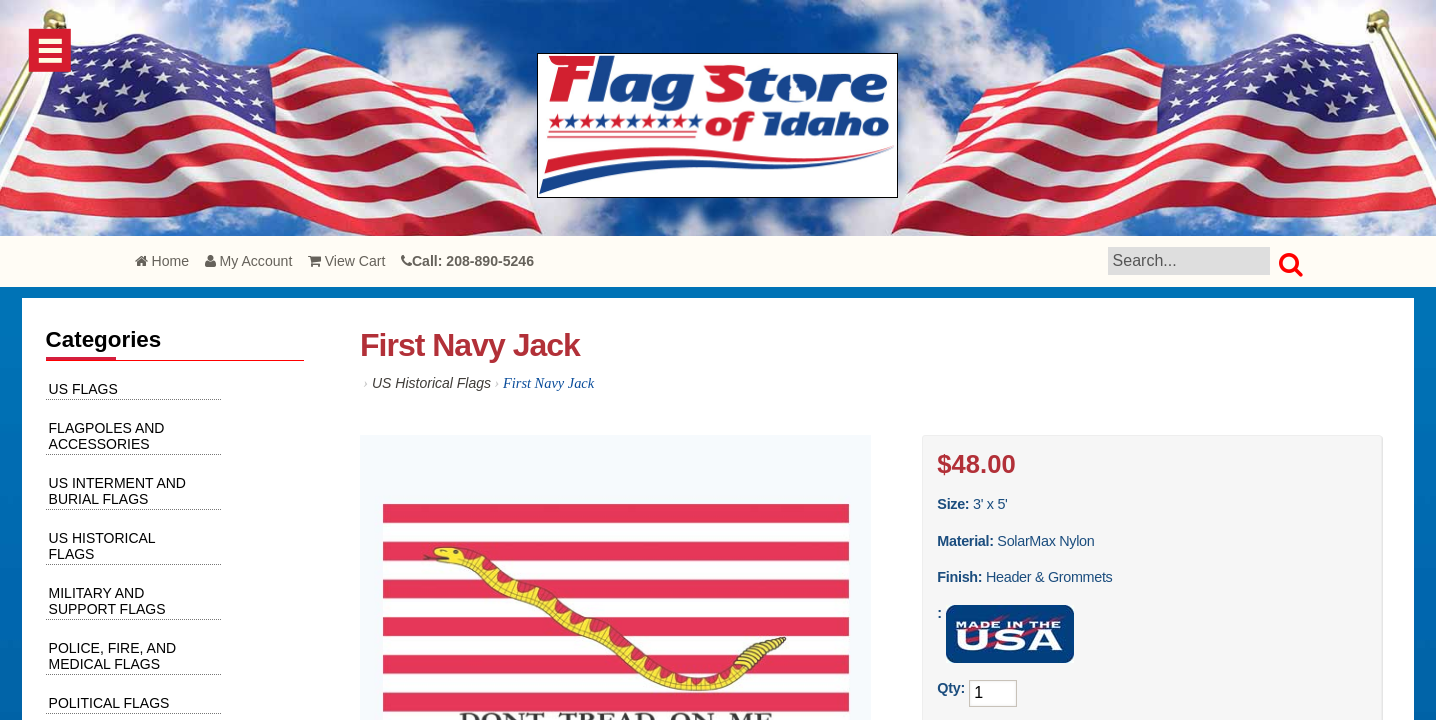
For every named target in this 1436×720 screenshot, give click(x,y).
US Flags (83, 389)
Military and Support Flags (107, 601)
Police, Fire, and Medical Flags (113, 656)
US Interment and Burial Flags (117, 491)
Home (162, 261)
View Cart (347, 261)
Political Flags (109, 703)
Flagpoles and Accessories (107, 436)
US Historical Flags (431, 383)
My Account (249, 261)
